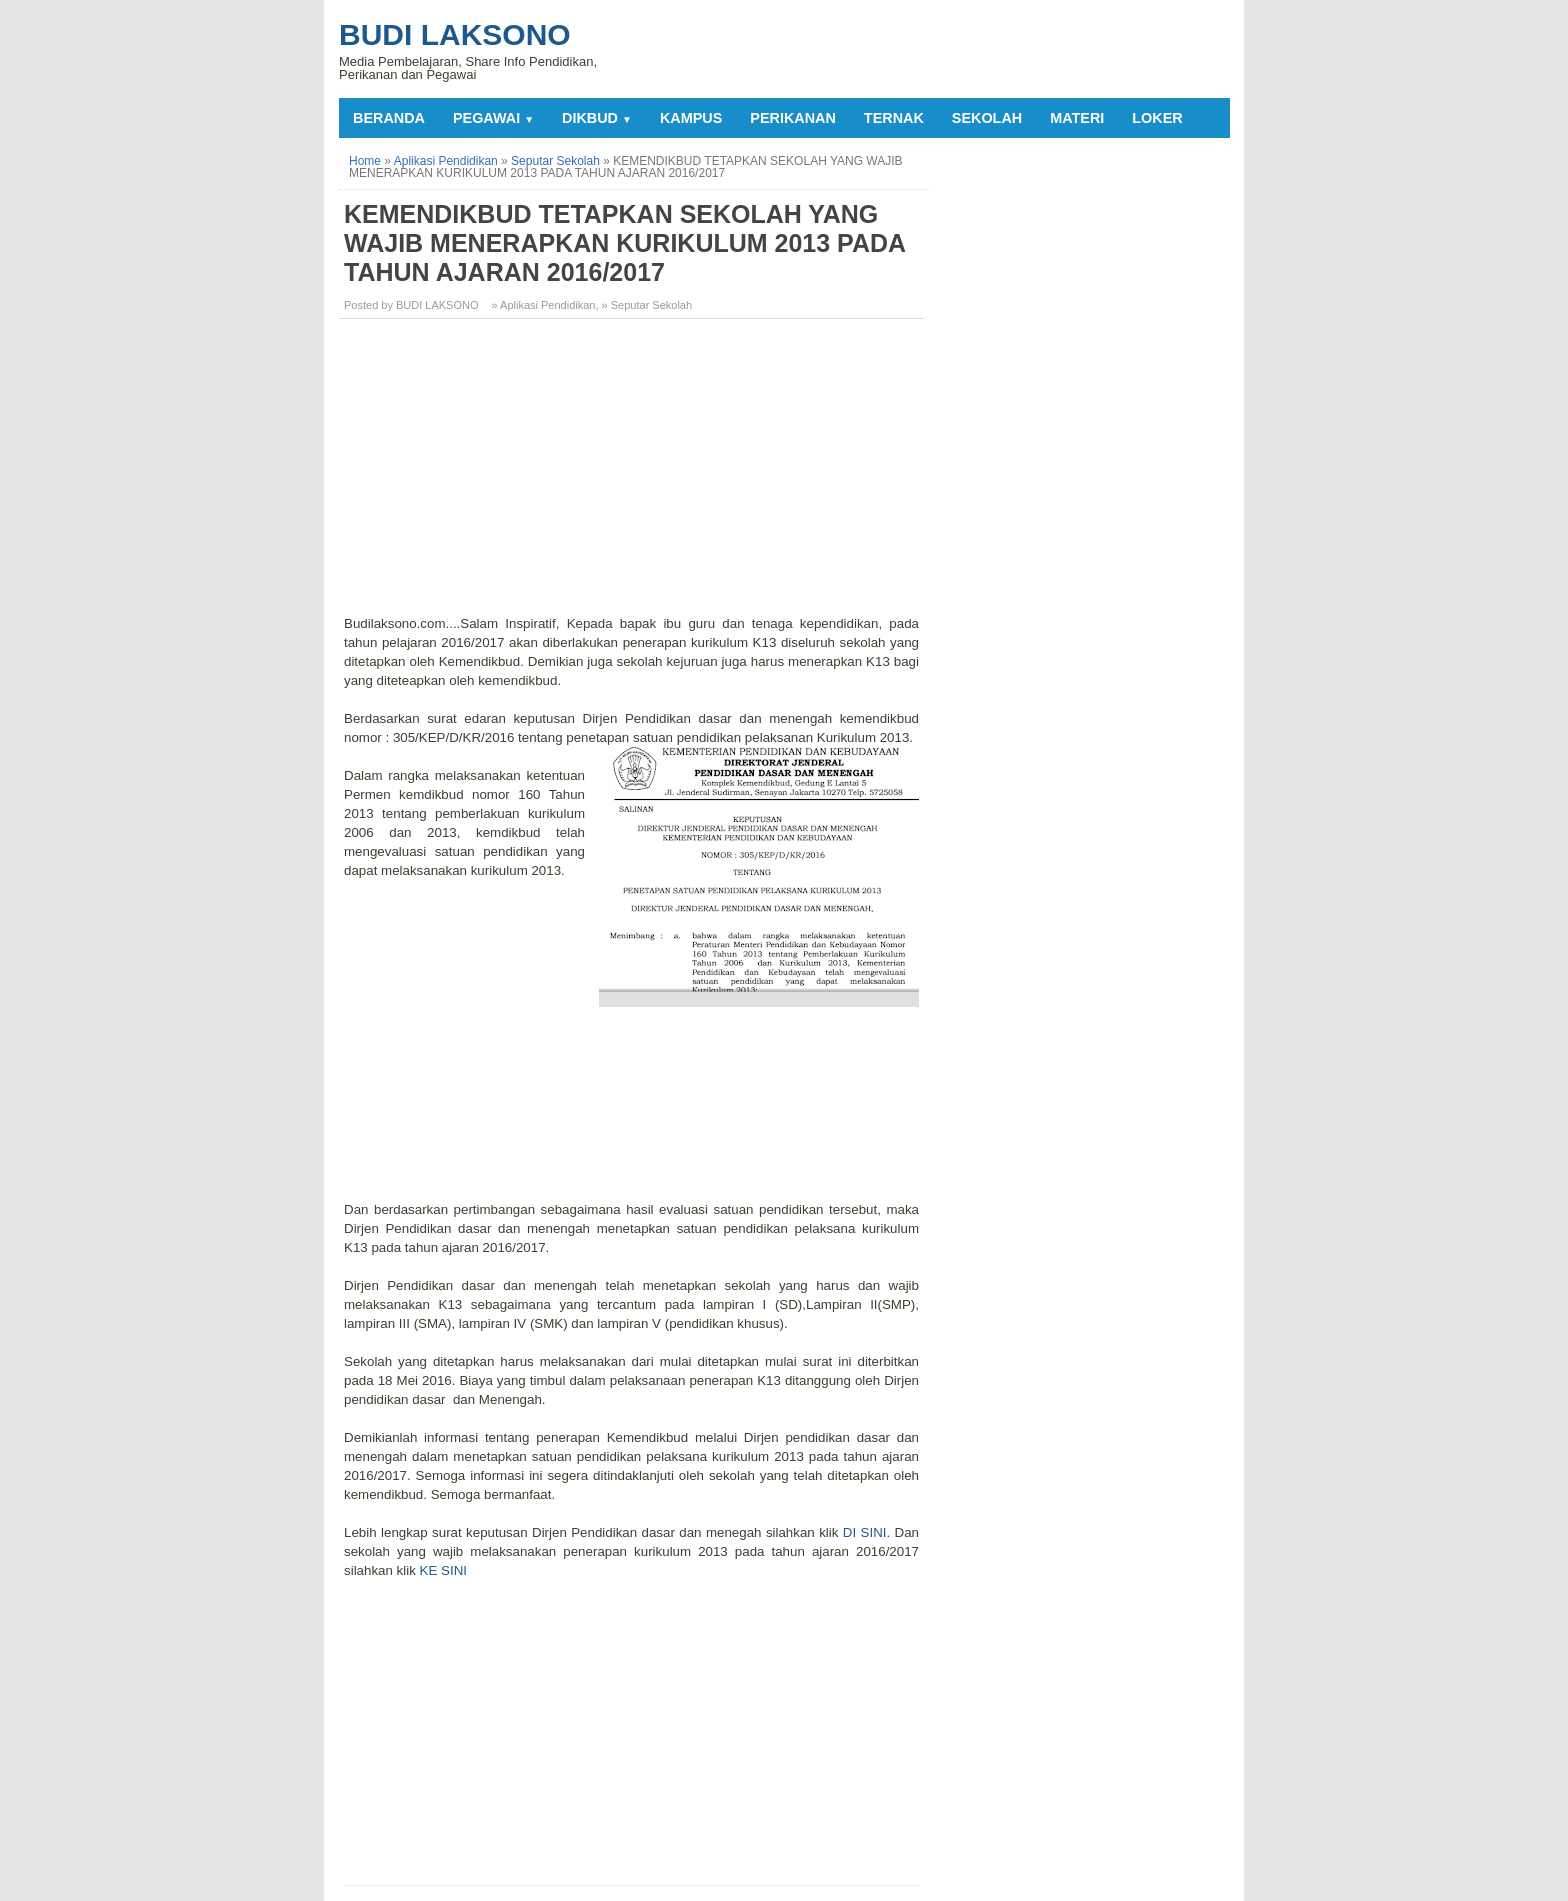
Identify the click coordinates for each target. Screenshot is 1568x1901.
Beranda (389, 118)
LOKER (1157, 118)
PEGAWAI (493, 118)
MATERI (1077, 118)
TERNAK (894, 118)
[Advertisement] (634, 474)
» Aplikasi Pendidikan (544, 305)
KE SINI (443, 1570)
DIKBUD (597, 118)
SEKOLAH (987, 118)
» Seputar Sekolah (647, 305)
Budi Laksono (455, 34)
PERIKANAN (793, 118)
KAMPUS (691, 118)
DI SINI (865, 1532)
